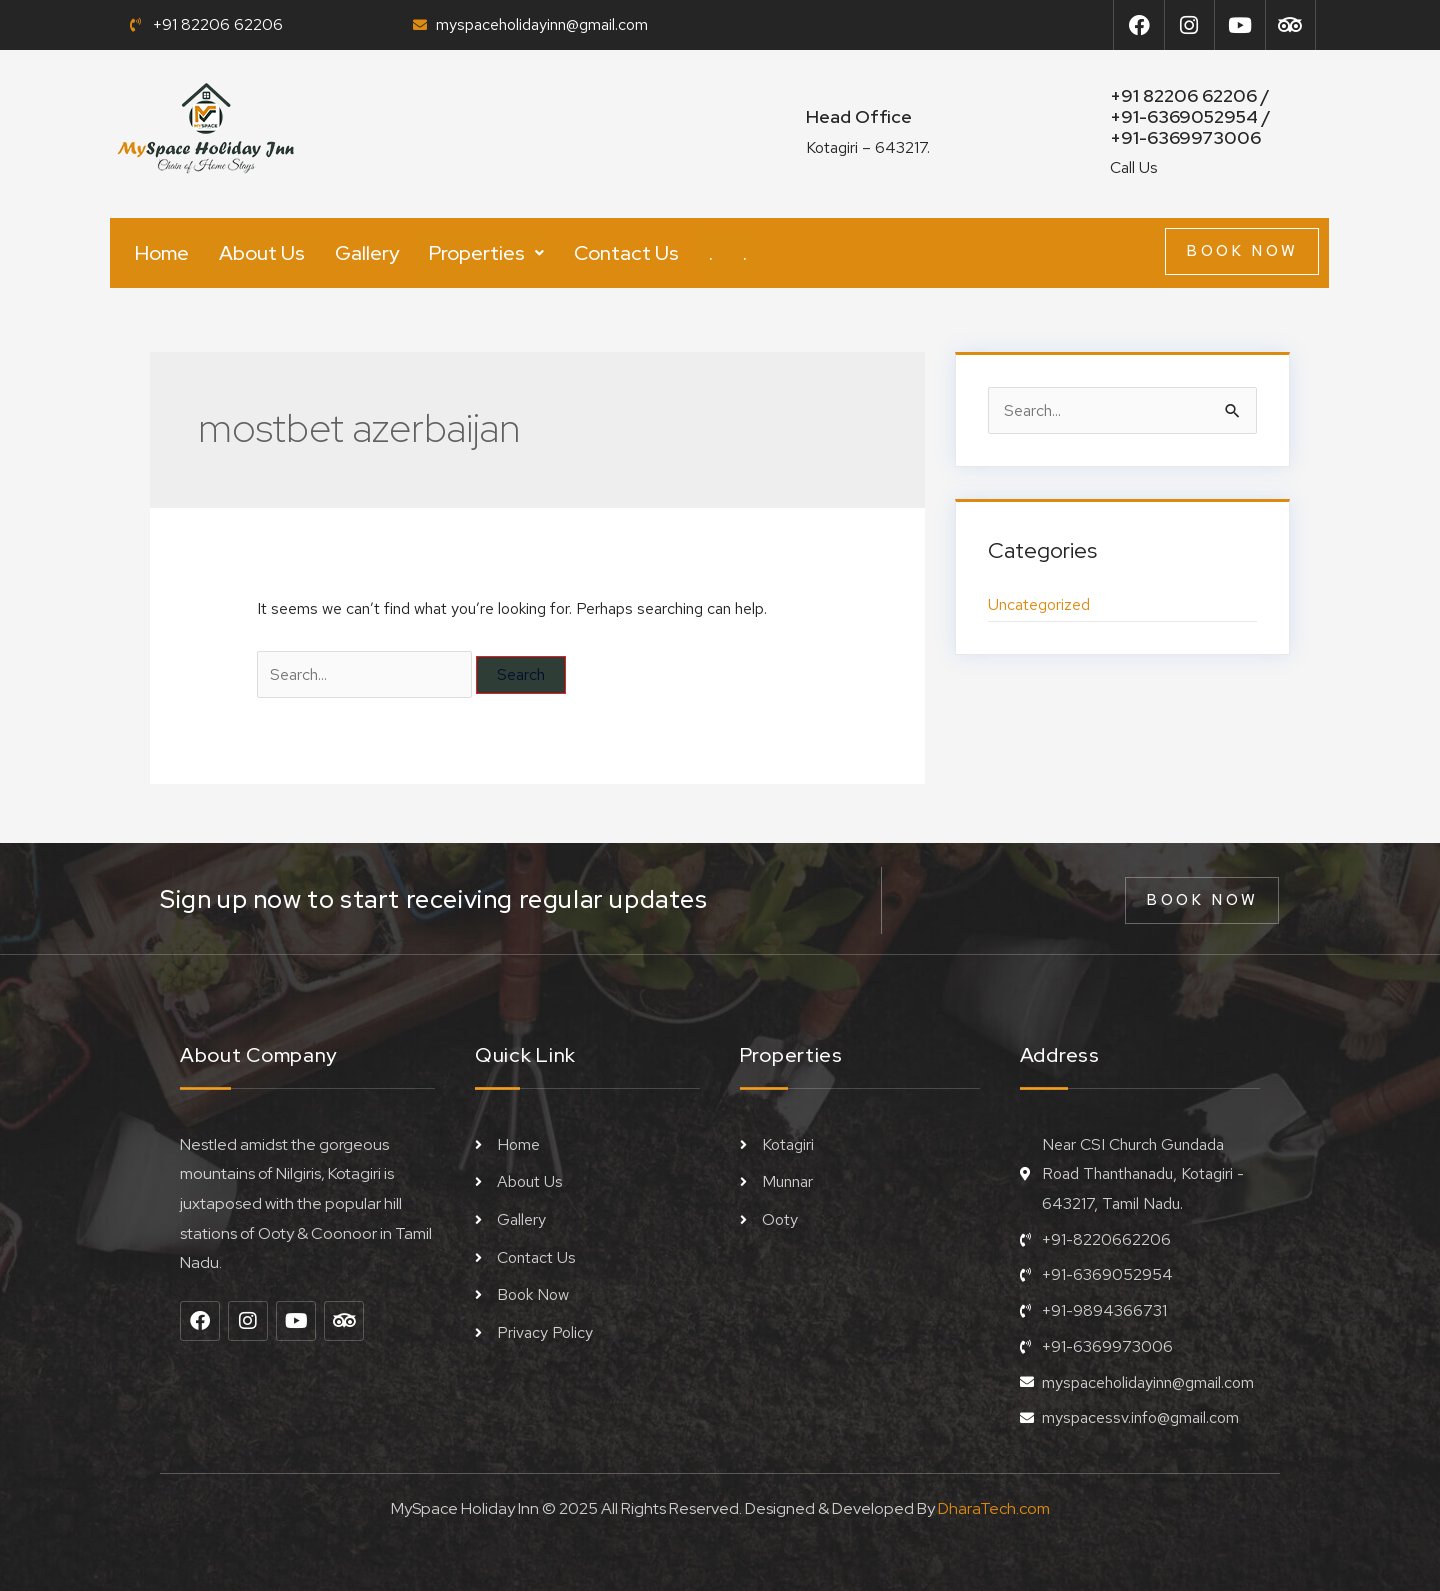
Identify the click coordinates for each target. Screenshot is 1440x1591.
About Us (262, 253)
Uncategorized (1039, 604)
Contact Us (626, 253)
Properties (486, 253)
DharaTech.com (994, 1508)
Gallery (367, 253)
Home (162, 253)
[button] (486, 253)
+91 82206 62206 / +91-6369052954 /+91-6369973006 (1190, 116)
